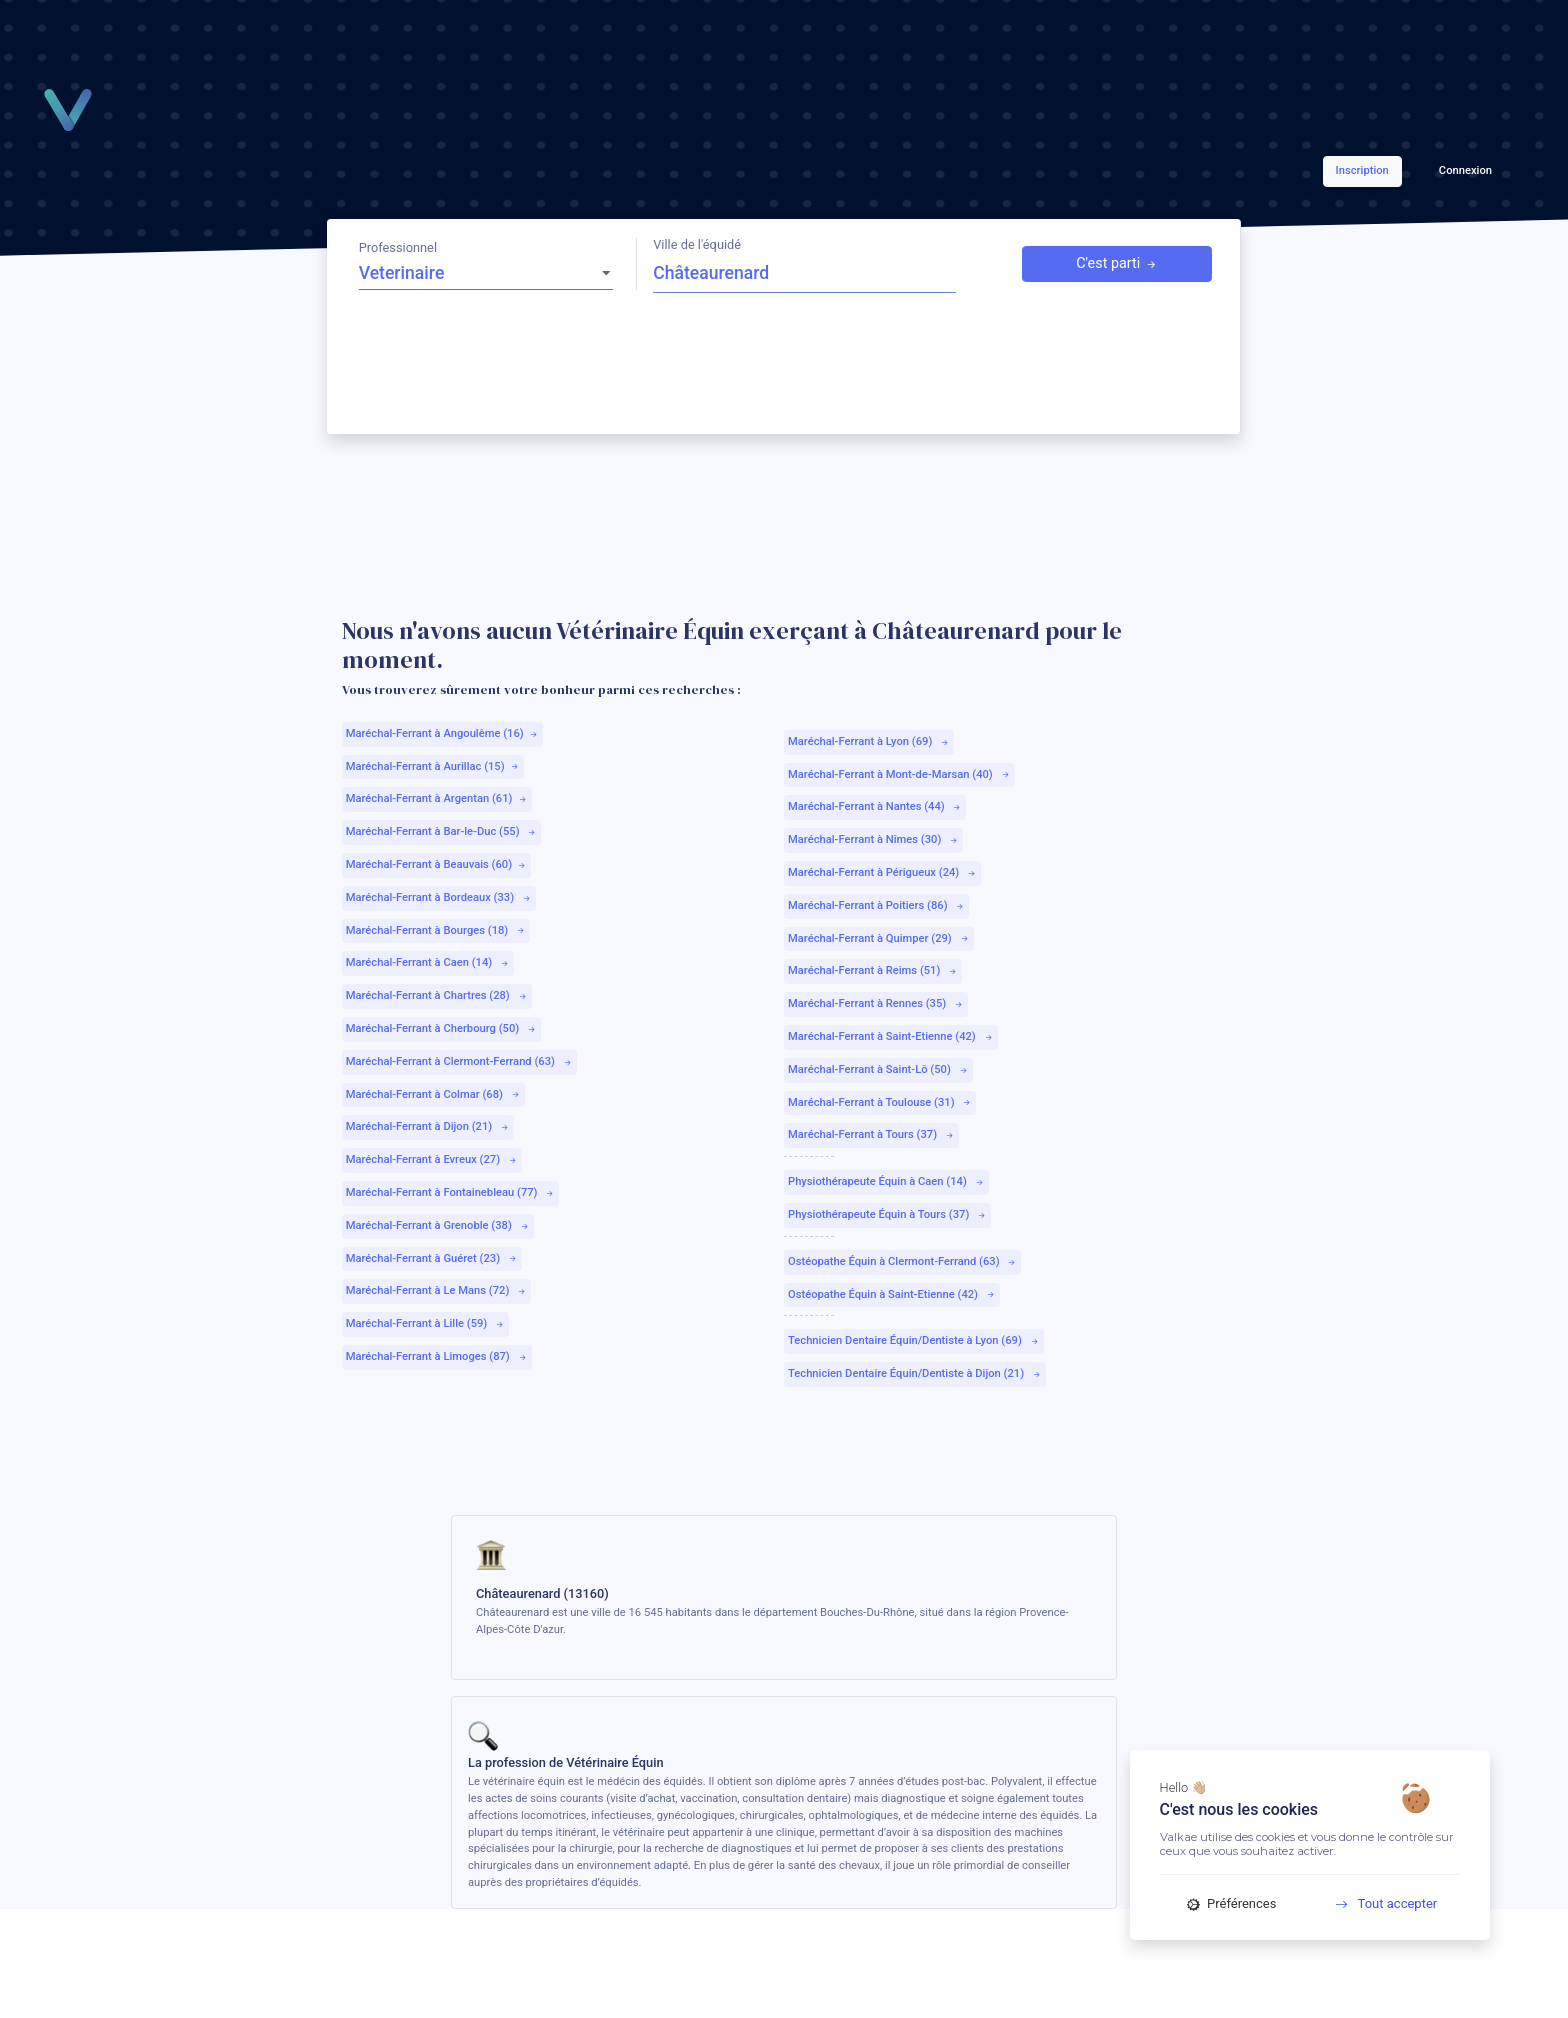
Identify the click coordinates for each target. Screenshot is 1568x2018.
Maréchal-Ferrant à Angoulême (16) (442, 733)
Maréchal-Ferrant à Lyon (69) (869, 741)
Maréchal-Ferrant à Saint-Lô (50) (878, 1069)
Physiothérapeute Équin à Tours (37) (887, 1214)
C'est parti (1117, 264)
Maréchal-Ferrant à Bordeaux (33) (439, 897)
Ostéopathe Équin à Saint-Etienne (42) (892, 1294)
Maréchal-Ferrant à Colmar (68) (433, 1094)
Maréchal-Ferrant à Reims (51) (873, 970)
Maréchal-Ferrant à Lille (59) (425, 1323)
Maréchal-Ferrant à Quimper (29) (879, 938)
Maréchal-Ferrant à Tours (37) (871, 1134)
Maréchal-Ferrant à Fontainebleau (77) (451, 1192)
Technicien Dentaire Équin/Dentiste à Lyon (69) (914, 1340)
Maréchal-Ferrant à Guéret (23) (432, 1258)
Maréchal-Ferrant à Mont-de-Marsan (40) (899, 774)
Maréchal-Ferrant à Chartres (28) (437, 995)
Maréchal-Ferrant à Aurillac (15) (433, 766)
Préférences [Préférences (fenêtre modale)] (1232, 1903)
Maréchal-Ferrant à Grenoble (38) (438, 1225)
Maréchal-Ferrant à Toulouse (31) (880, 1102)
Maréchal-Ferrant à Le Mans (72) (436, 1290)
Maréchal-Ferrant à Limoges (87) (437, 1356)
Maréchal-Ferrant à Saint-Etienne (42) (891, 1036)
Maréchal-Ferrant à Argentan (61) (437, 798)
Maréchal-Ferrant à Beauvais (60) (436, 864)
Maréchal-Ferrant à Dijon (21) (428, 1126)
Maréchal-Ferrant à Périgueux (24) (882, 872)
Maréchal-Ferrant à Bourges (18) (436, 930)
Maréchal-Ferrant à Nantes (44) (875, 806)
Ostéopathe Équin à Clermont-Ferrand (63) (902, 1261)
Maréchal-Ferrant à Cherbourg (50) (441, 1028)
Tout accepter (1378, 1903)
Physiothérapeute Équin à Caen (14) (886, 1181)
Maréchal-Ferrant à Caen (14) (428, 962)
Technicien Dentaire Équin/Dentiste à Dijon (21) (915, 1373)
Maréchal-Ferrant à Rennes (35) (876, 1003)
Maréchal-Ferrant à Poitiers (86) (876, 905)
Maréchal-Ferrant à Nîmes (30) (873, 839)
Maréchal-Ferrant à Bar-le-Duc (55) (442, 831)
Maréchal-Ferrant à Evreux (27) (432, 1159)
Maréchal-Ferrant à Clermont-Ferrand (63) (459, 1061)
